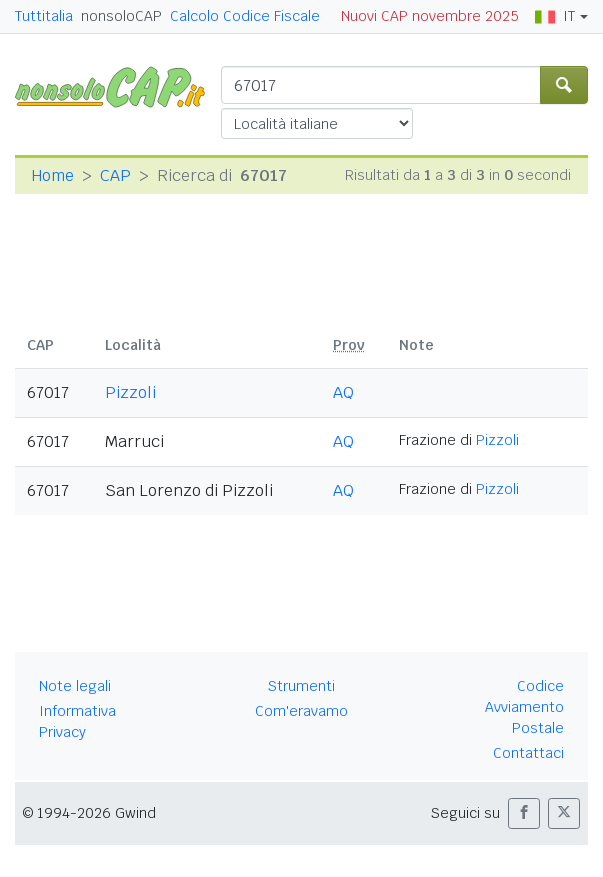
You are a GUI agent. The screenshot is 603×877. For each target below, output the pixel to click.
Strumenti (301, 686)
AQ (343, 392)
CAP (115, 175)
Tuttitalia (44, 16)
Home (52, 175)
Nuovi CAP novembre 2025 (430, 16)
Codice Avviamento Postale (524, 707)
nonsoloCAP (121, 16)
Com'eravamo (301, 711)
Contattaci (528, 753)
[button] (524, 813)
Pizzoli (130, 392)
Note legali (75, 686)
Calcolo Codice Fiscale (245, 16)
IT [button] (555, 16)
